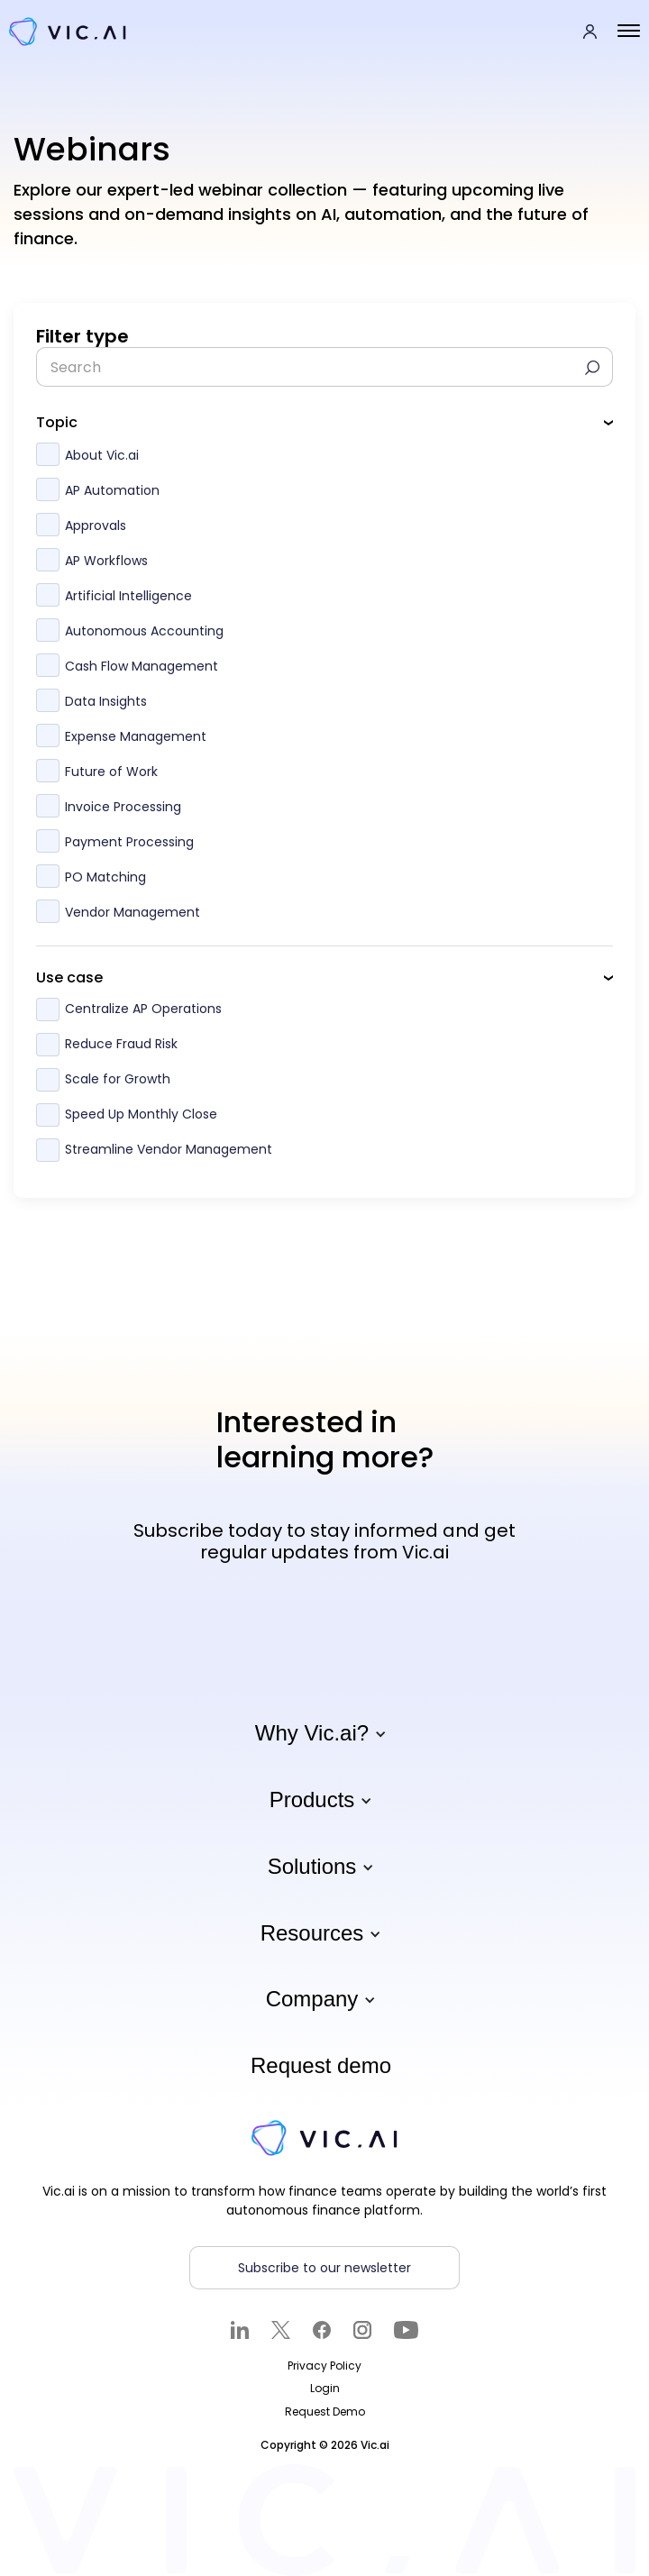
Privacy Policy (324, 2365)
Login (325, 2388)
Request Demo (325, 2411)
